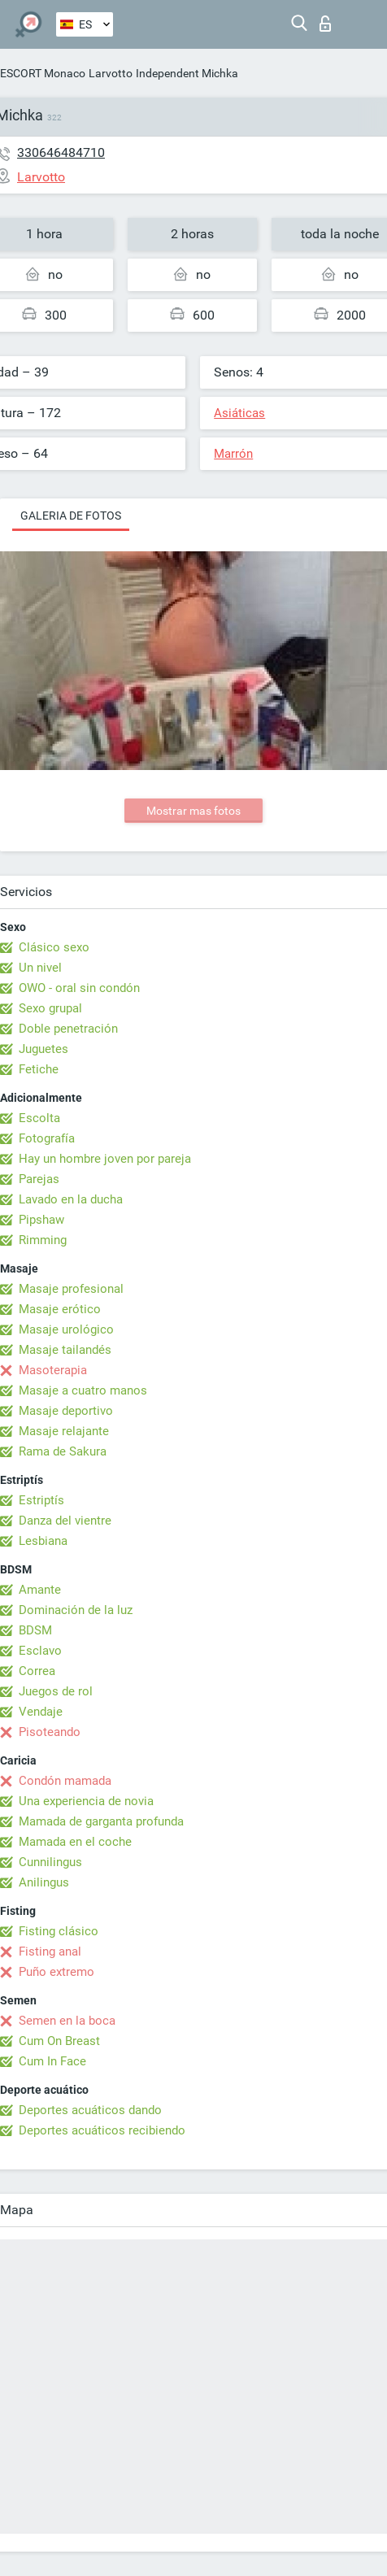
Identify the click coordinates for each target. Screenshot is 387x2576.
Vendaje (41, 1711)
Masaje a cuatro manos (83, 1390)
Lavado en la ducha (71, 1199)
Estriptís (41, 1500)
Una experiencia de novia (86, 1801)
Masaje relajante (64, 1431)
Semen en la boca (67, 2020)
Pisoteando (49, 1732)
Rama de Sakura (63, 1451)
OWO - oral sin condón (79, 988)
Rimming (43, 1240)
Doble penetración (68, 1028)
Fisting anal (50, 1951)
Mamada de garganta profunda (101, 1821)
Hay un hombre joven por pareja (105, 1158)
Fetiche (39, 1069)
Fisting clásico (58, 1931)
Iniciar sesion (325, 24)
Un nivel (40, 967)
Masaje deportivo (66, 1410)
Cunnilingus (50, 1862)
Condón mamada (65, 1780)
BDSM (35, 1630)
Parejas (39, 1179)
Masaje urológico (66, 1329)
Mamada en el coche (75, 1841)
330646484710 (61, 152)
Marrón (233, 453)
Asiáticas (239, 413)
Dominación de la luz (76, 1610)
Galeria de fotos (70, 515)
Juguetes (43, 1049)
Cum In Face (52, 2061)
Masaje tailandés (65, 1349)
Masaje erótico (60, 1309)
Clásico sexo (54, 947)
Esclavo (40, 1650)
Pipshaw (41, 1219)
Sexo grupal (50, 1008)
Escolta (39, 1118)
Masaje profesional (71, 1288)
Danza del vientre (65, 1520)
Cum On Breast (59, 2041)
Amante (40, 1589)
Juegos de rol (56, 1691)
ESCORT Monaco (42, 73)
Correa (37, 1671)
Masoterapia (53, 1370)
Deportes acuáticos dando (90, 2110)
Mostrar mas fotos (193, 810)
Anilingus (44, 1882)
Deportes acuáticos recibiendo (102, 2130)
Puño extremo (56, 1972)
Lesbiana (43, 1541)
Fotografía (47, 1138)
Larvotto (111, 73)
